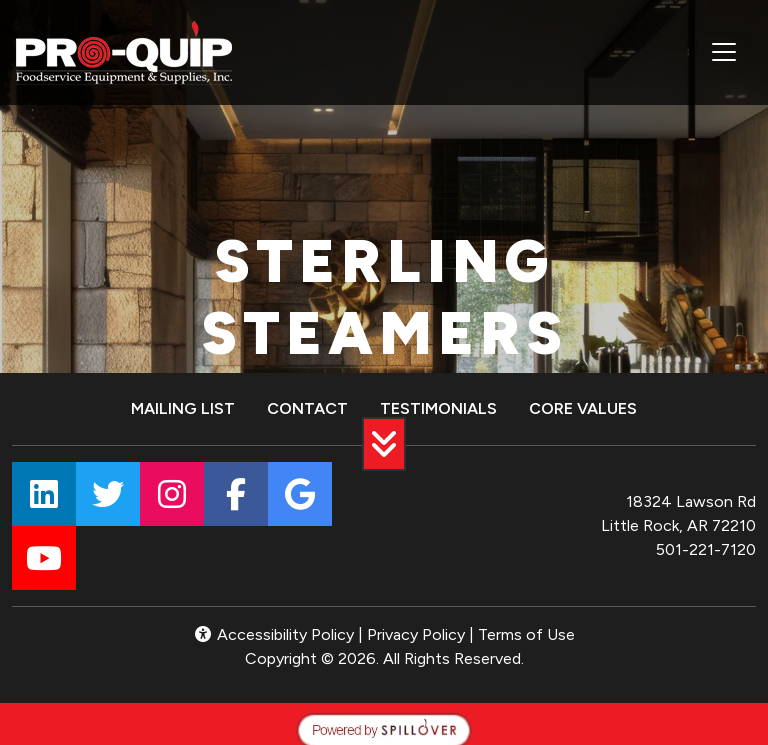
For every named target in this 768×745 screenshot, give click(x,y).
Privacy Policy (416, 634)
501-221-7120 (706, 549)
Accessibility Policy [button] (273, 634)
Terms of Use (526, 634)
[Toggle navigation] (724, 52)
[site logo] (124, 52)
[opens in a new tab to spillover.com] (384, 728)
